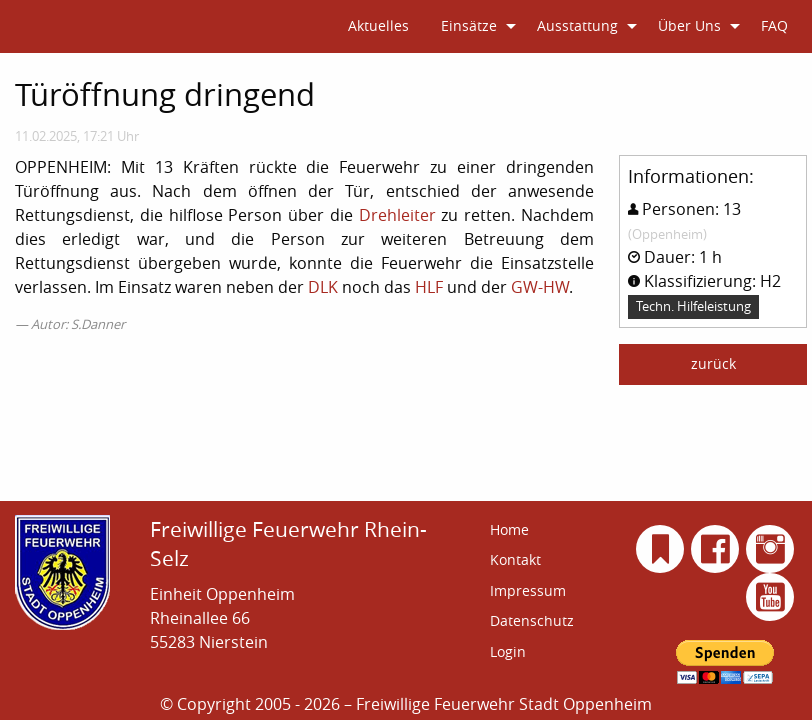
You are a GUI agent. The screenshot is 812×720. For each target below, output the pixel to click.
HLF (429, 287)
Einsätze (469, 25)
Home (509, 513)
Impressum (528, 574)
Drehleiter (397, 215)
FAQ (774, 25)
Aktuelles (378, 25)
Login (508, 635)
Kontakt (515, 543)
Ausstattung (577, 25)
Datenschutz (532, 604)
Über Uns (689, 25)
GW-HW (540, 287)
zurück (713, 363)
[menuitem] (378, 26)
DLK (323, 287)
